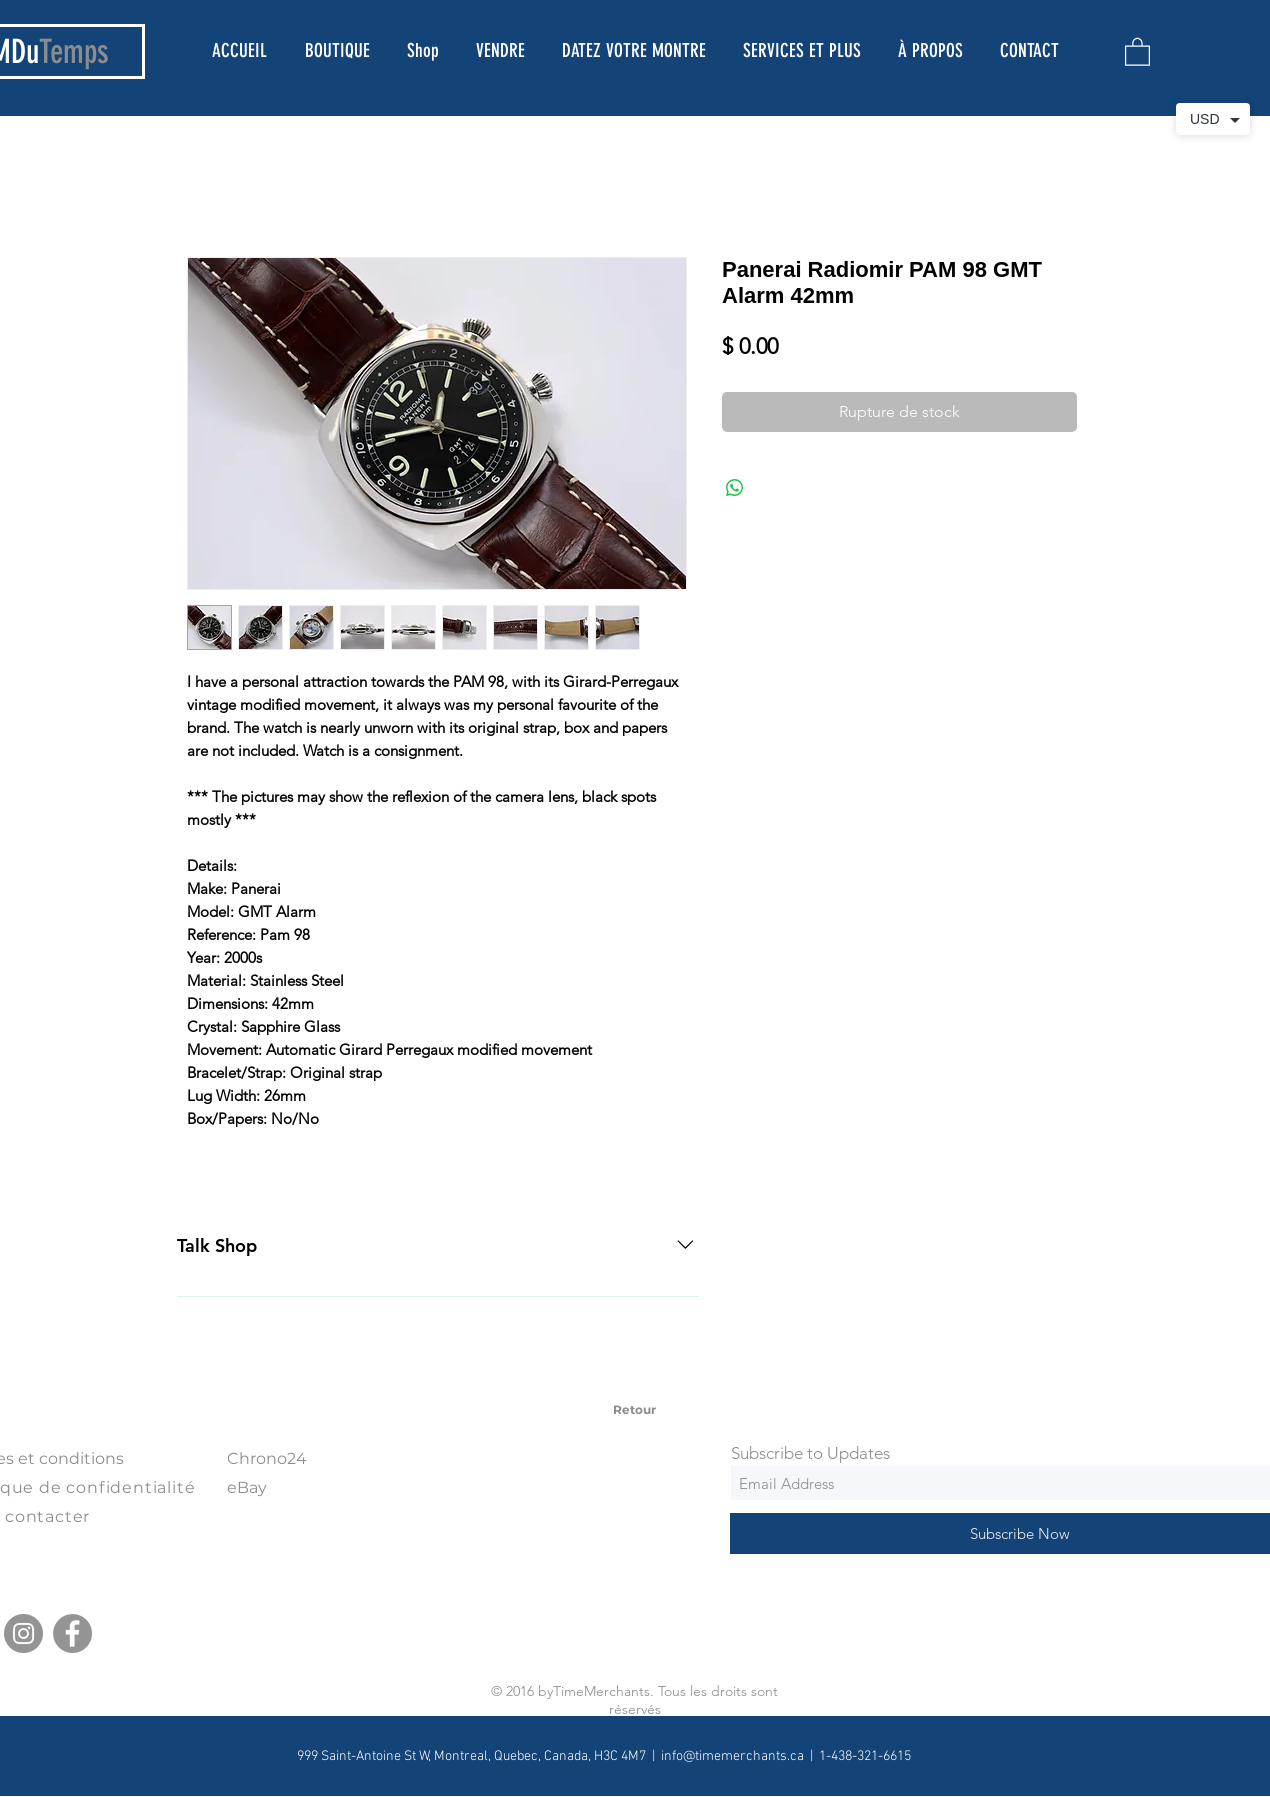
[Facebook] (72, 1633)
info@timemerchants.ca (732, 1756)
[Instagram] (23, 1633)
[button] (1137, 51)
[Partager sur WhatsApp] (735, 488)
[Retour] (634, 1410)
